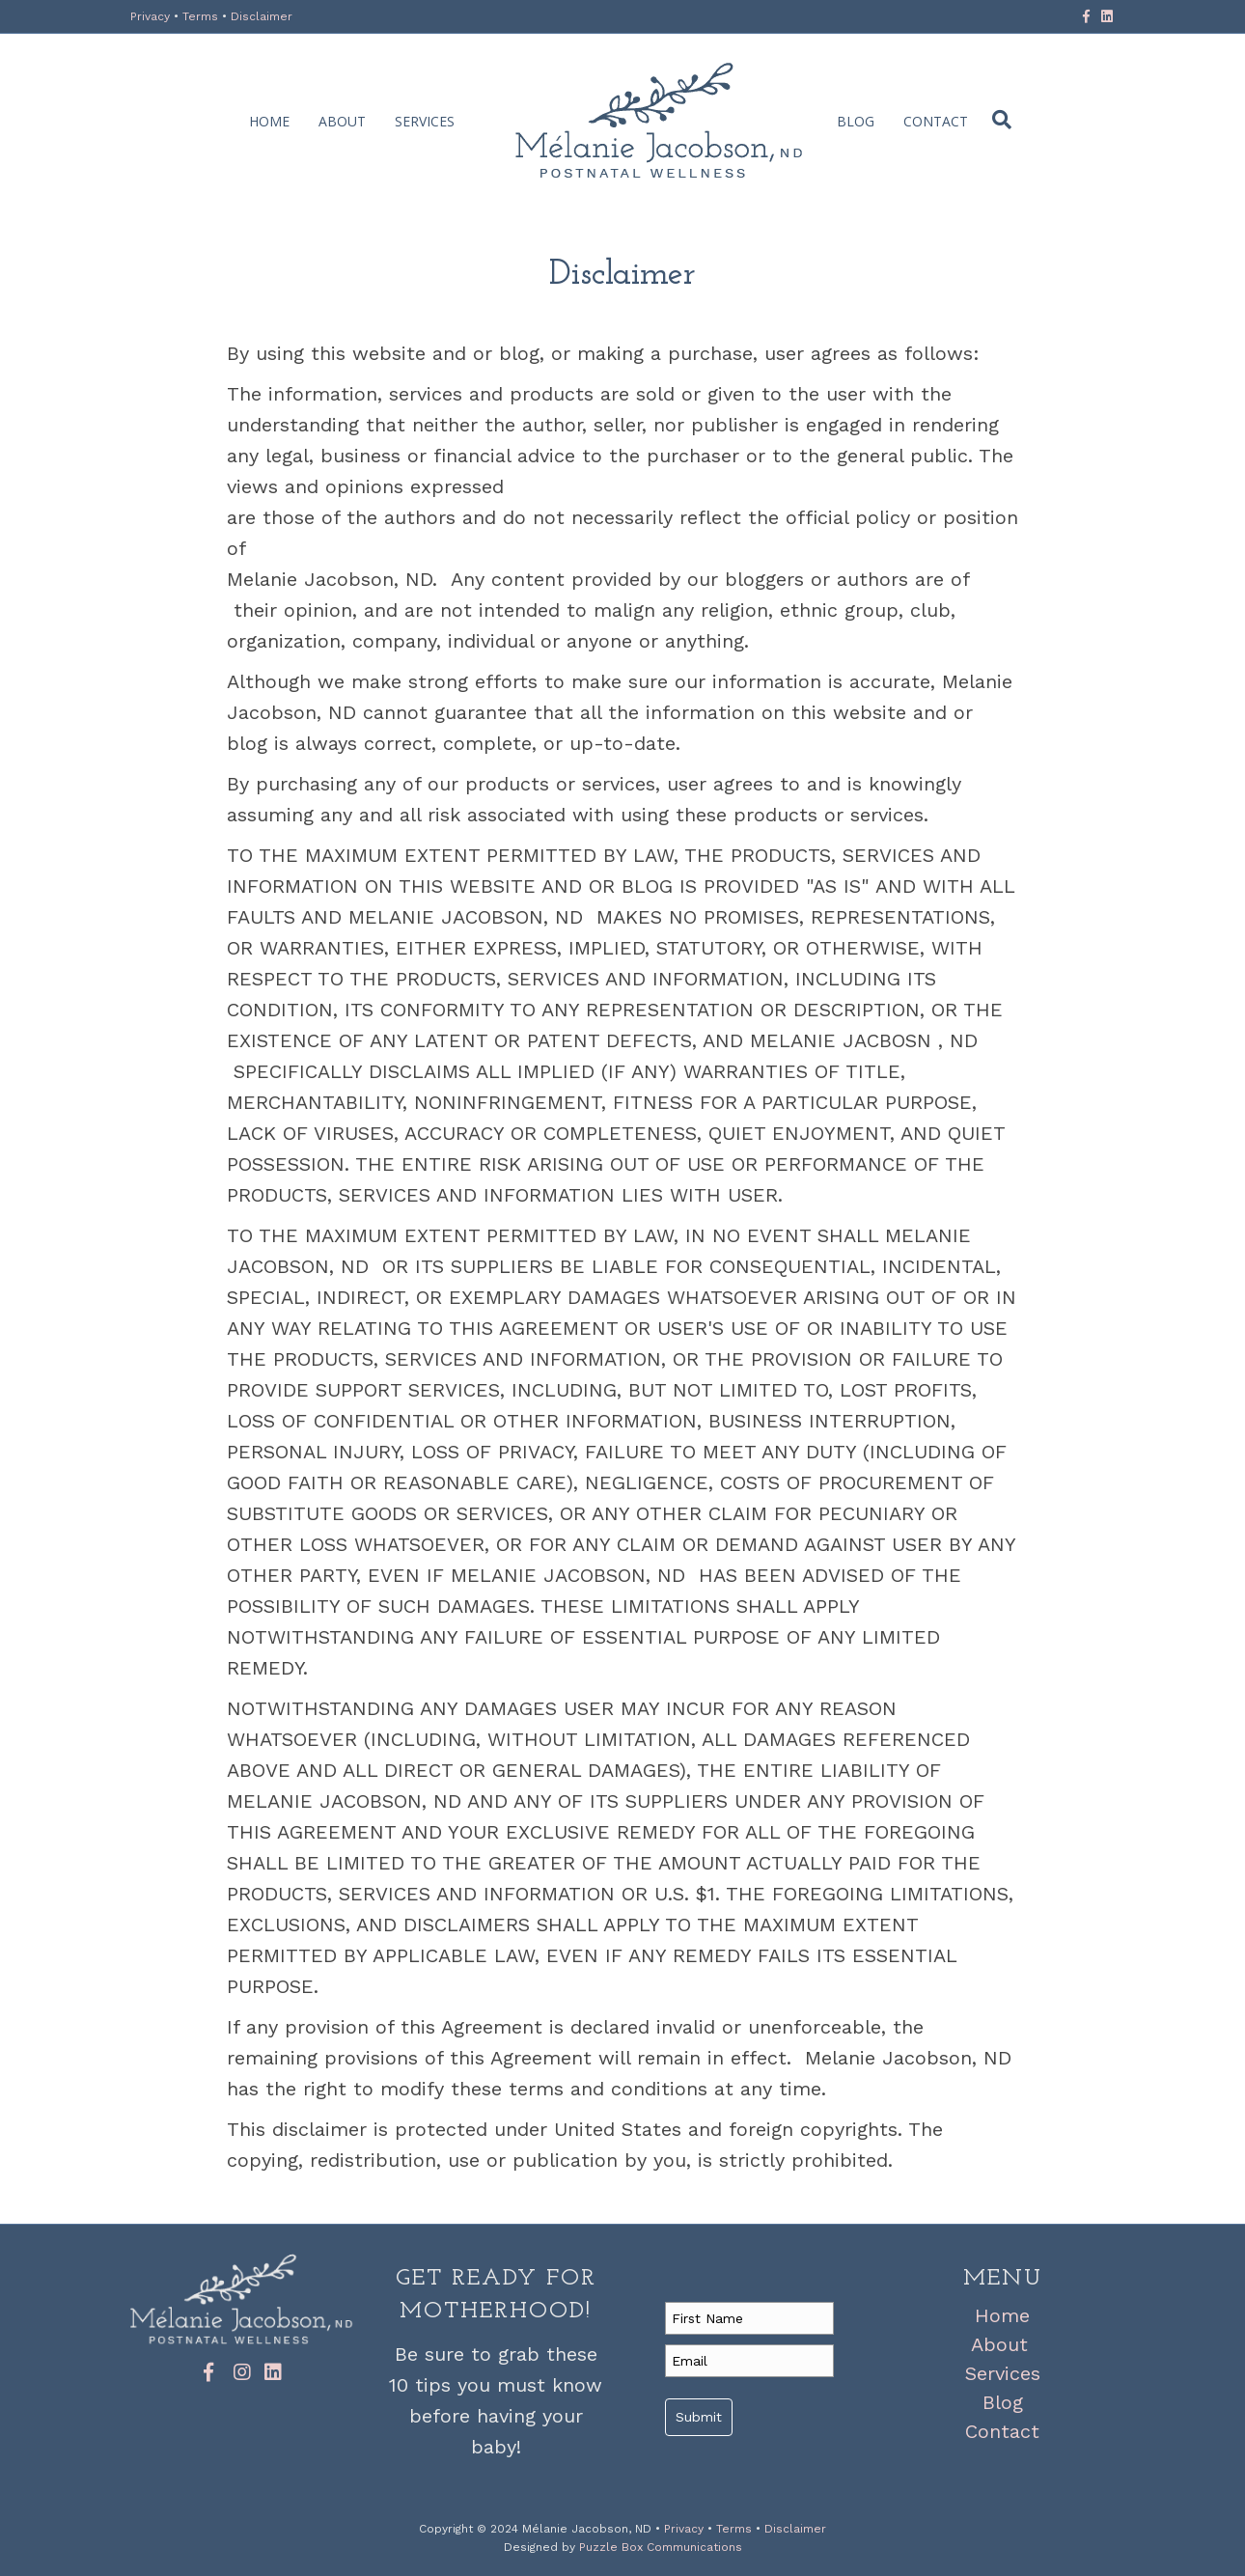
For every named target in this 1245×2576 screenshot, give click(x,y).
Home (269, 121)
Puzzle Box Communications (660, 2547)
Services (425, 121)
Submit (699, 2416)
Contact (935, 121)
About (342, 121)
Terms (202, 16)
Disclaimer (261, 16)
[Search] (996, 119)
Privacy (152, 16)
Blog (855, 121)
